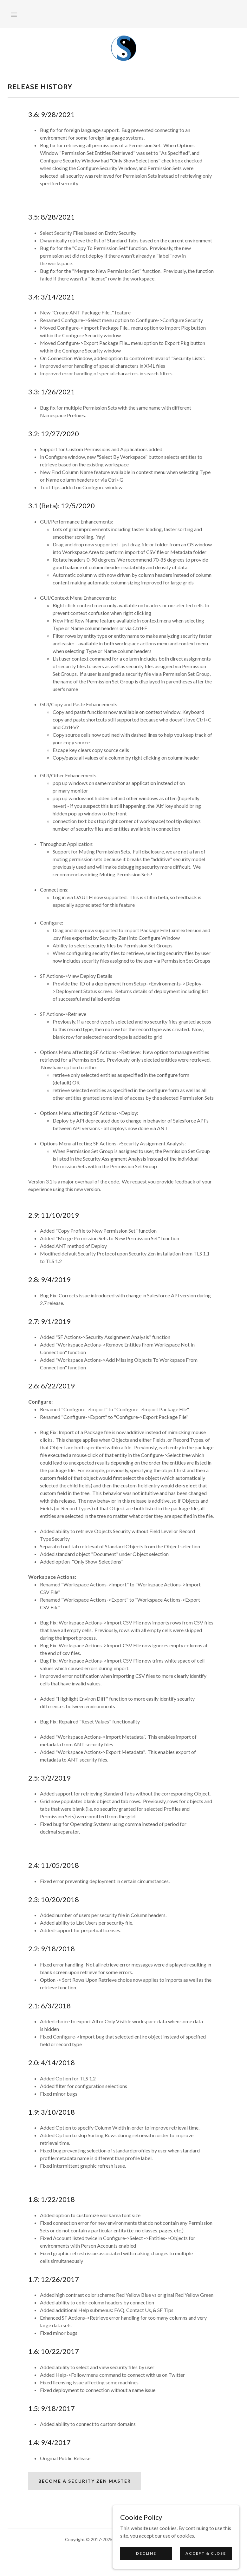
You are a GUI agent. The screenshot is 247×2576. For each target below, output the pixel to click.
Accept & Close (205, 2553)
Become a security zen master (84, 2481)
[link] (123, 48)
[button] (14, 14)
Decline (146, 2553)
